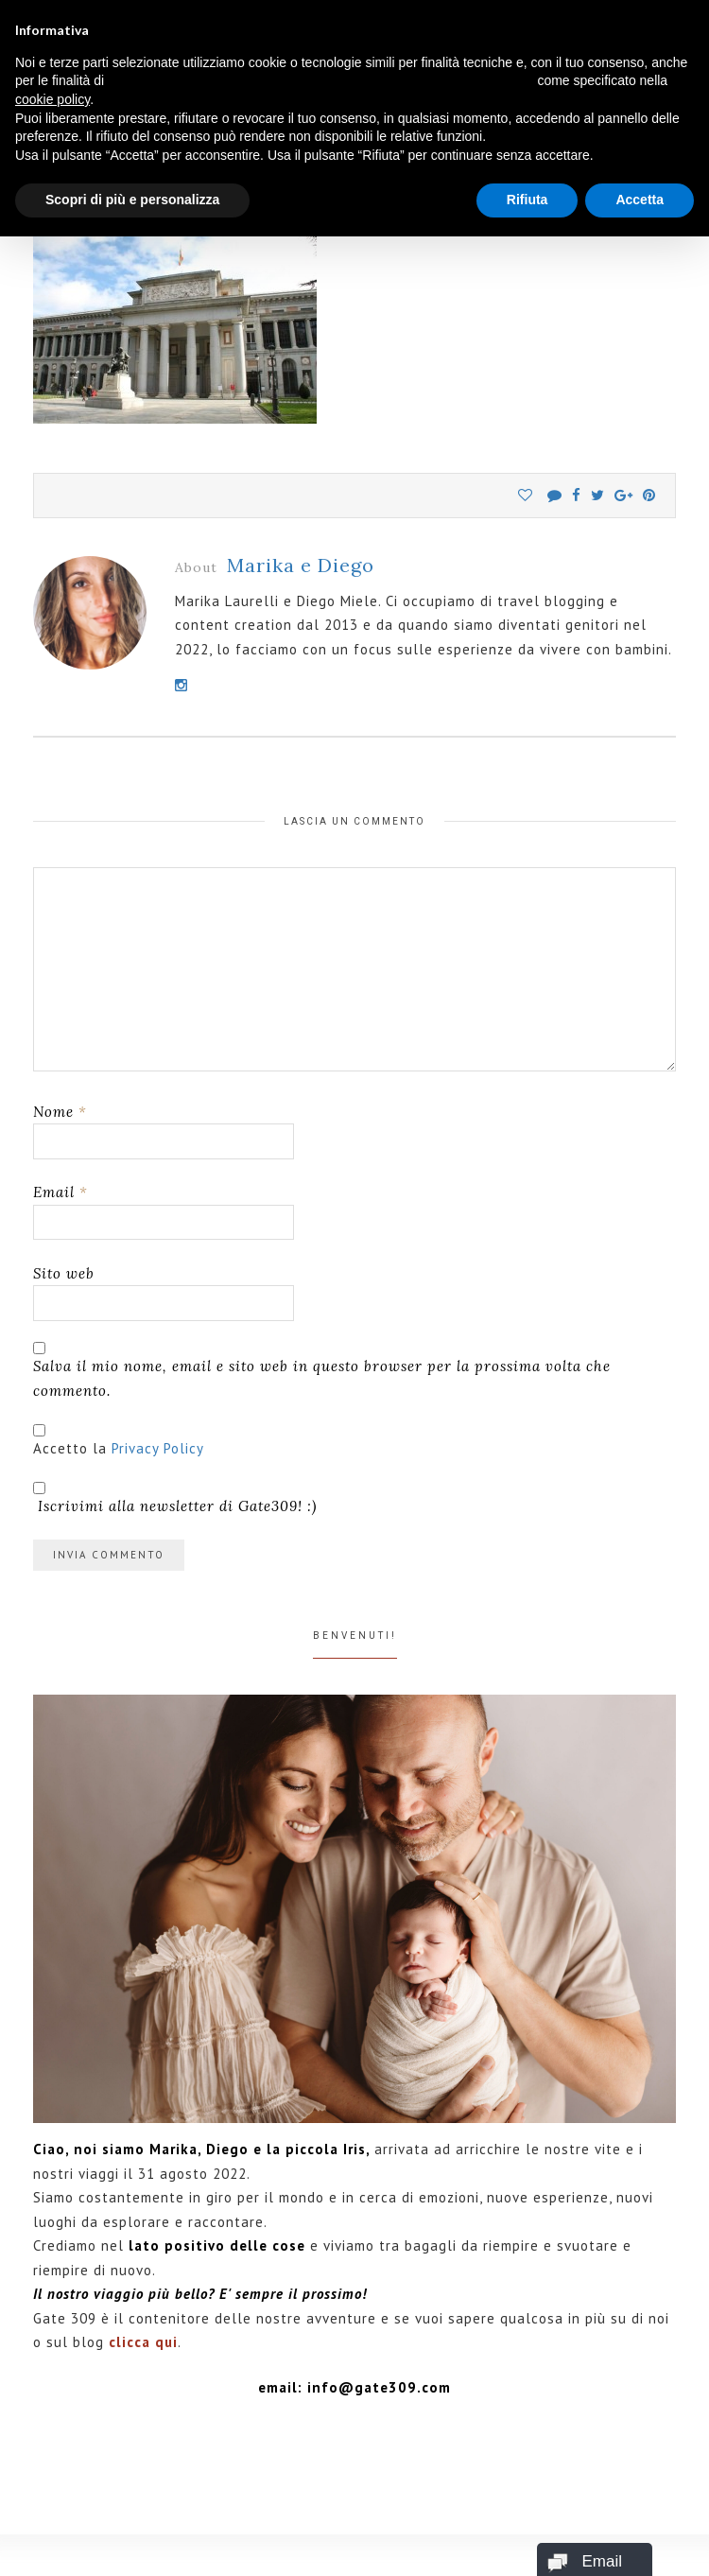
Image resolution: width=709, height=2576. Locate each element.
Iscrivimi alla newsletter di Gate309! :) (175, 1498)
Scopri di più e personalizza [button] (132, 199)
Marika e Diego (300, 565)
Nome (60, 1112)
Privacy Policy (158, 1448)
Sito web (64, 1273)
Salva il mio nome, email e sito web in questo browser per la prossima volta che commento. (322, 1378)
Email (60, 1192)
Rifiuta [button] (527, 199)
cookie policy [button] (52, 99)
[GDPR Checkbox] (39, 1430)
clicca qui (143, 2342)
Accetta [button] (639, 199)
